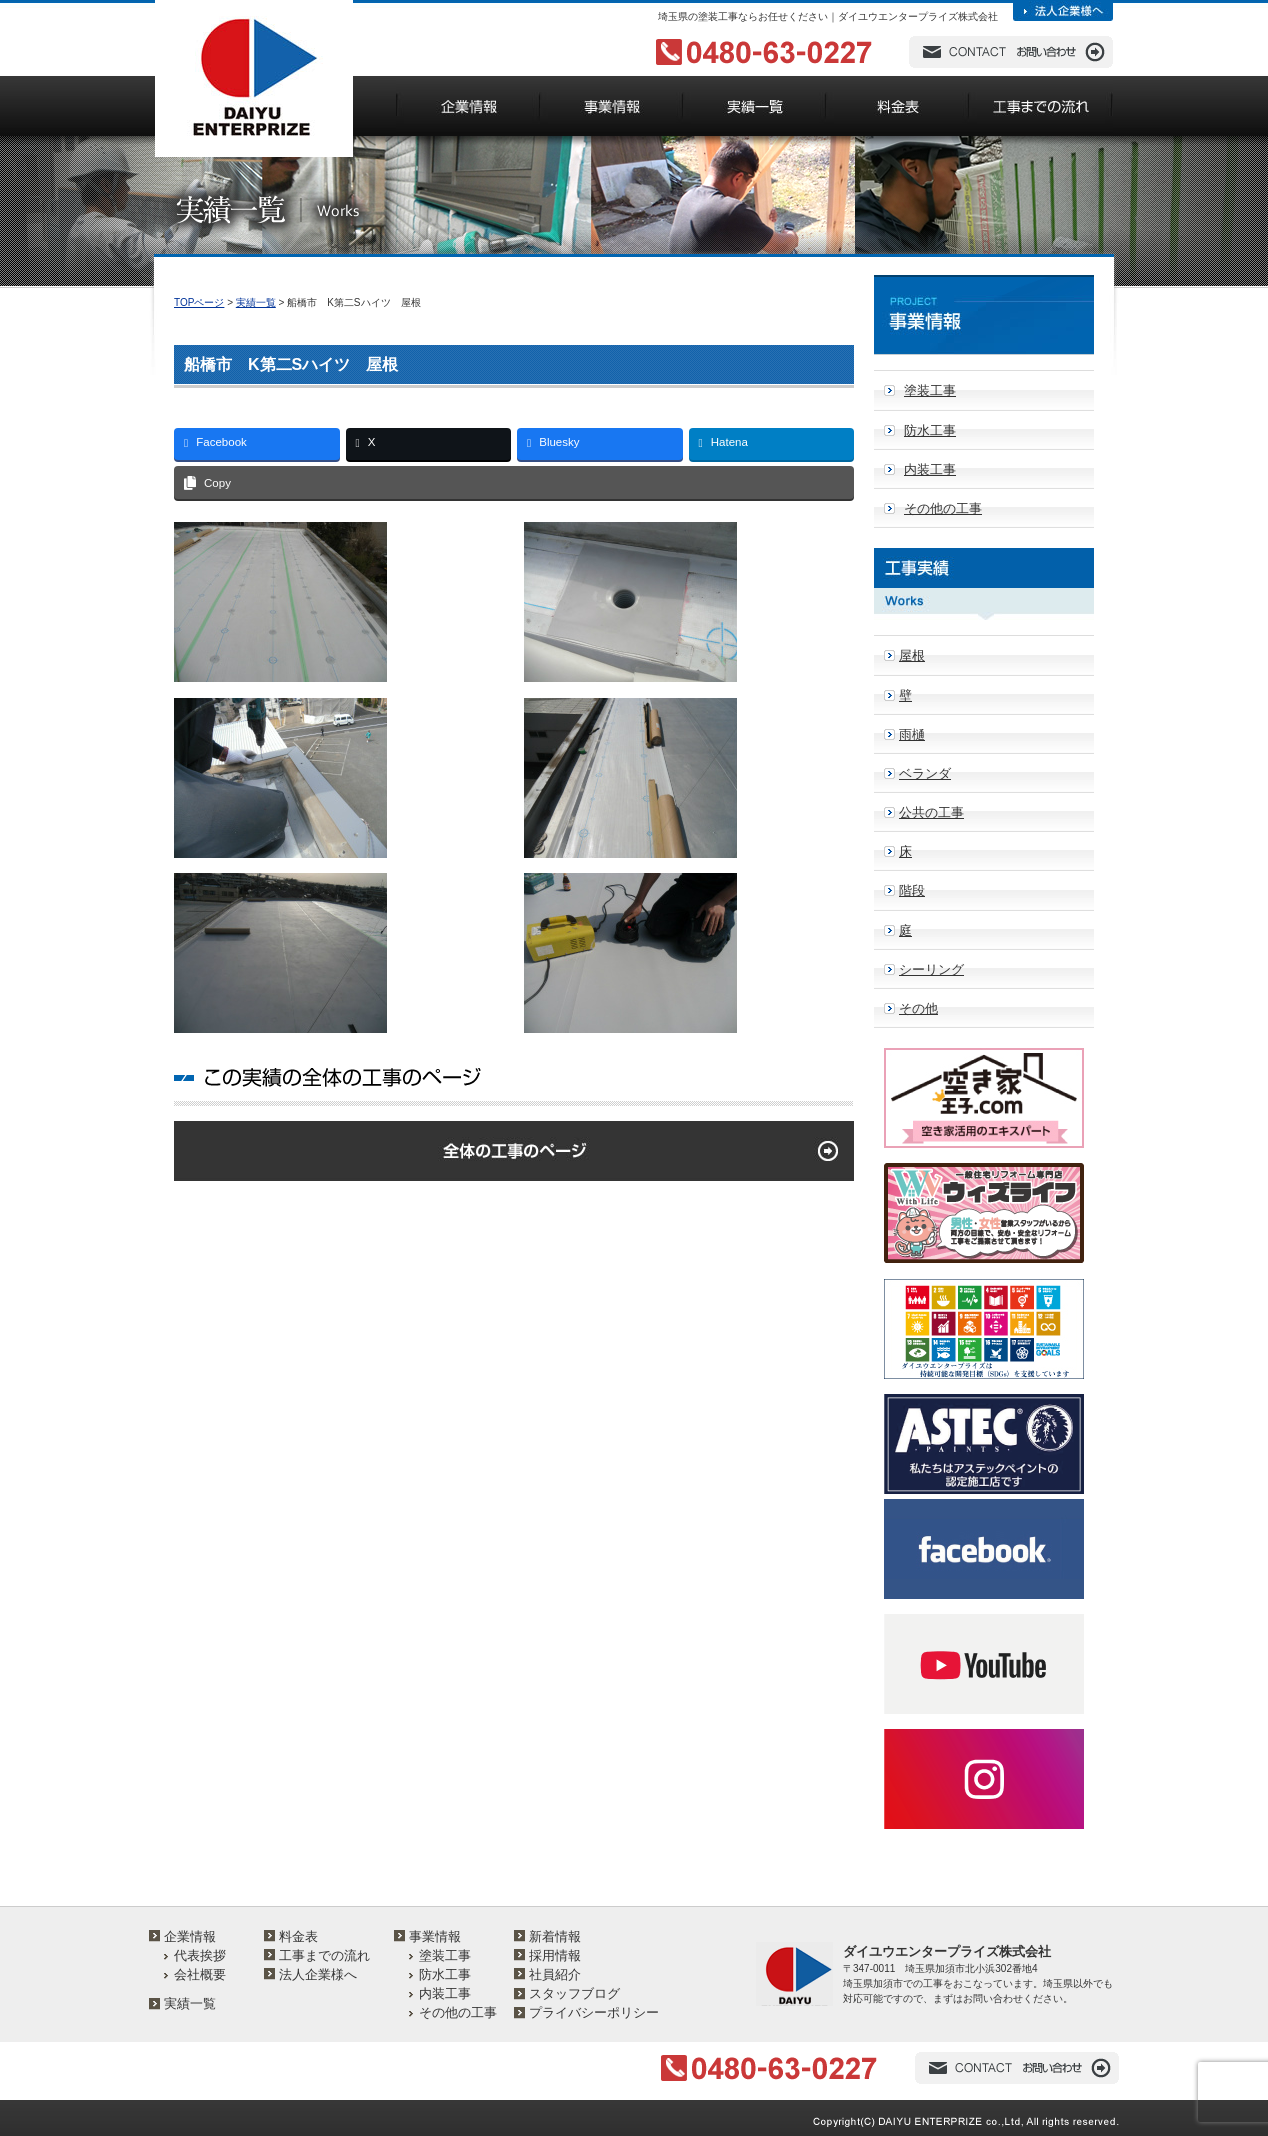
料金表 (298, 1936)
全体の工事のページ (514, 1151)
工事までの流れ (324, 1955)
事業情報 (435, 1936)
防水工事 (930, 430)
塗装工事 (930, 390)
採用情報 (555, 1955)
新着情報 (555, 1936)
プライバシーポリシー (594, 2012)
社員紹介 (555, 1974)
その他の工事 (943, 508)
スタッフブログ (574, 1993)
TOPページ (199, 302)
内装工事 (930, 469)
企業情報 (190, 1936)
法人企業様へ (318, 1974)
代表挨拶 (200, 1955)
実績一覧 (256, 302)
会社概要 (200, 1974)
